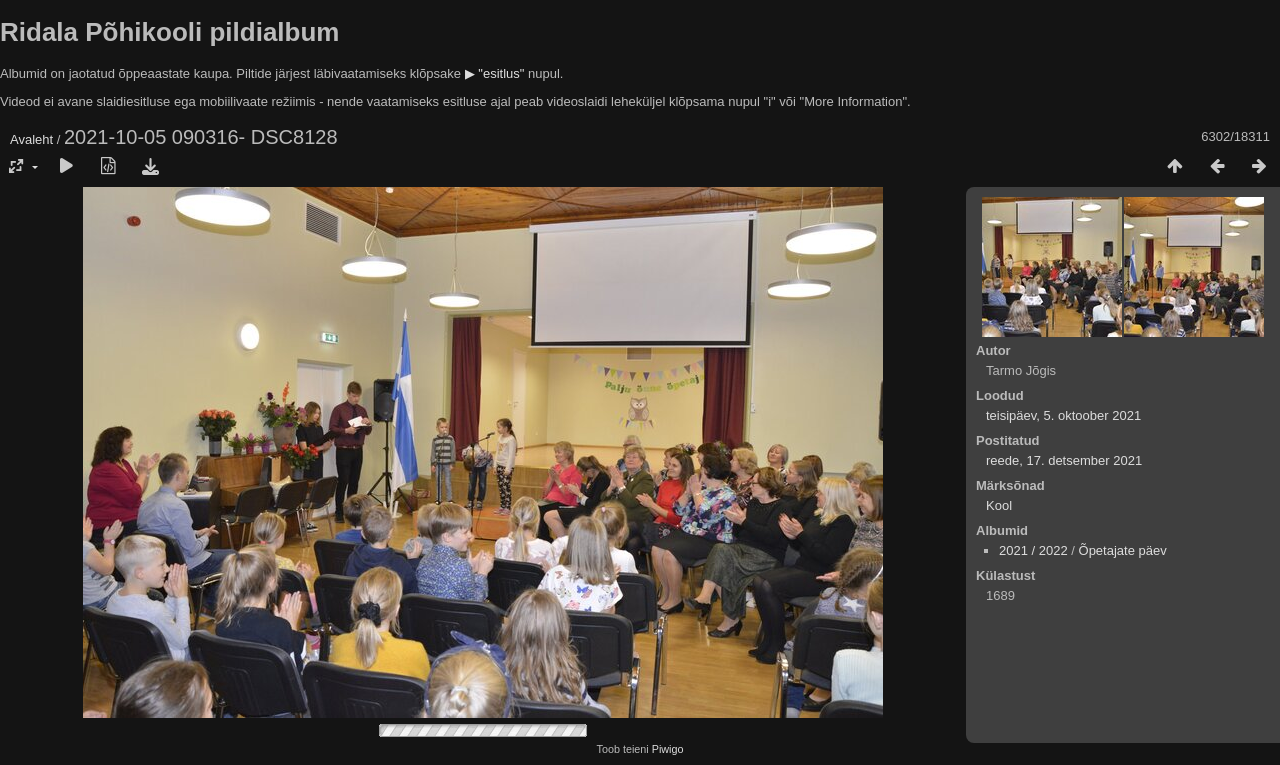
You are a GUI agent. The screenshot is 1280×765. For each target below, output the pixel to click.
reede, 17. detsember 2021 (1064, 460)
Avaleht (31, 139)
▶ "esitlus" (495, 73)
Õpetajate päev (1123, 550)
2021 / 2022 (1033, 550)
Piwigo (668, 749)
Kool (999, 505)
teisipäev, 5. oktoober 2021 (1063, 415)
